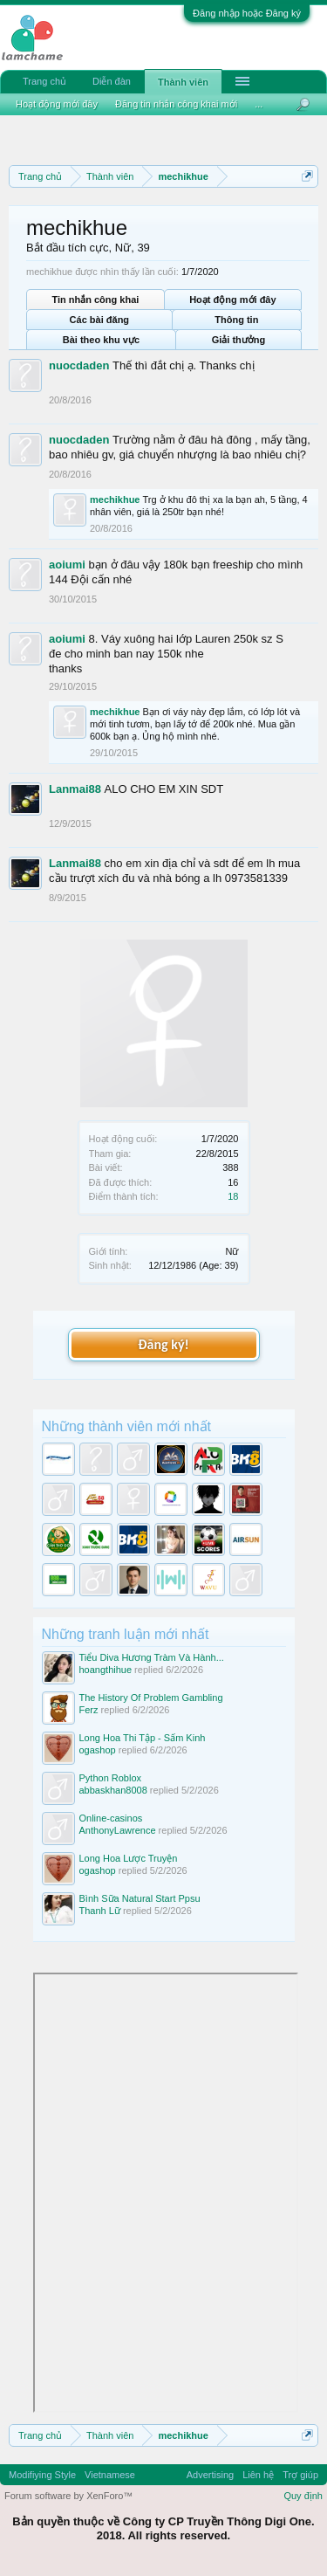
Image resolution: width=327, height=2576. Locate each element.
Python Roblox (110, 1778)
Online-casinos (111, 1818)
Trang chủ (44, 81)
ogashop (97, 1750)
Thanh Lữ (99, 1910)
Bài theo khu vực (101, 339)
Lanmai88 (75, 789)
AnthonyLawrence (117, 1830)
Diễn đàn (111, 81)
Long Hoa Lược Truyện (128, 1858)
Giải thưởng (239, 339)
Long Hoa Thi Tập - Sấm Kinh (142, 1737)
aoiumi (67, 564)
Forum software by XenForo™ (68, 2495)
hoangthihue (106, 1669)
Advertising (210, 2474)
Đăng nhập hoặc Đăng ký (247, 13)
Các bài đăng (99, 319)
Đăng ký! (163, 1344)
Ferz (89, 1710)
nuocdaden (79, 365)
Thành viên (183, 82)
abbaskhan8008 (113, 1790)
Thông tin (236, 319)
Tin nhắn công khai (95, 299)
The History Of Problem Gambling (151, 1697)
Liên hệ (258, 2474)
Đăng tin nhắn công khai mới (176, 104)
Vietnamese (110, 2474)
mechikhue (115, 499)
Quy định (303, 2495)
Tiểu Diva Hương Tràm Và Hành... (151, 1657)
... (258, 104)
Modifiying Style (42, 2474)
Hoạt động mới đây (232, 299)
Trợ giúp (300, 2474)
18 (233, 1196)
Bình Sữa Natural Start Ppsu (140, 1898)
